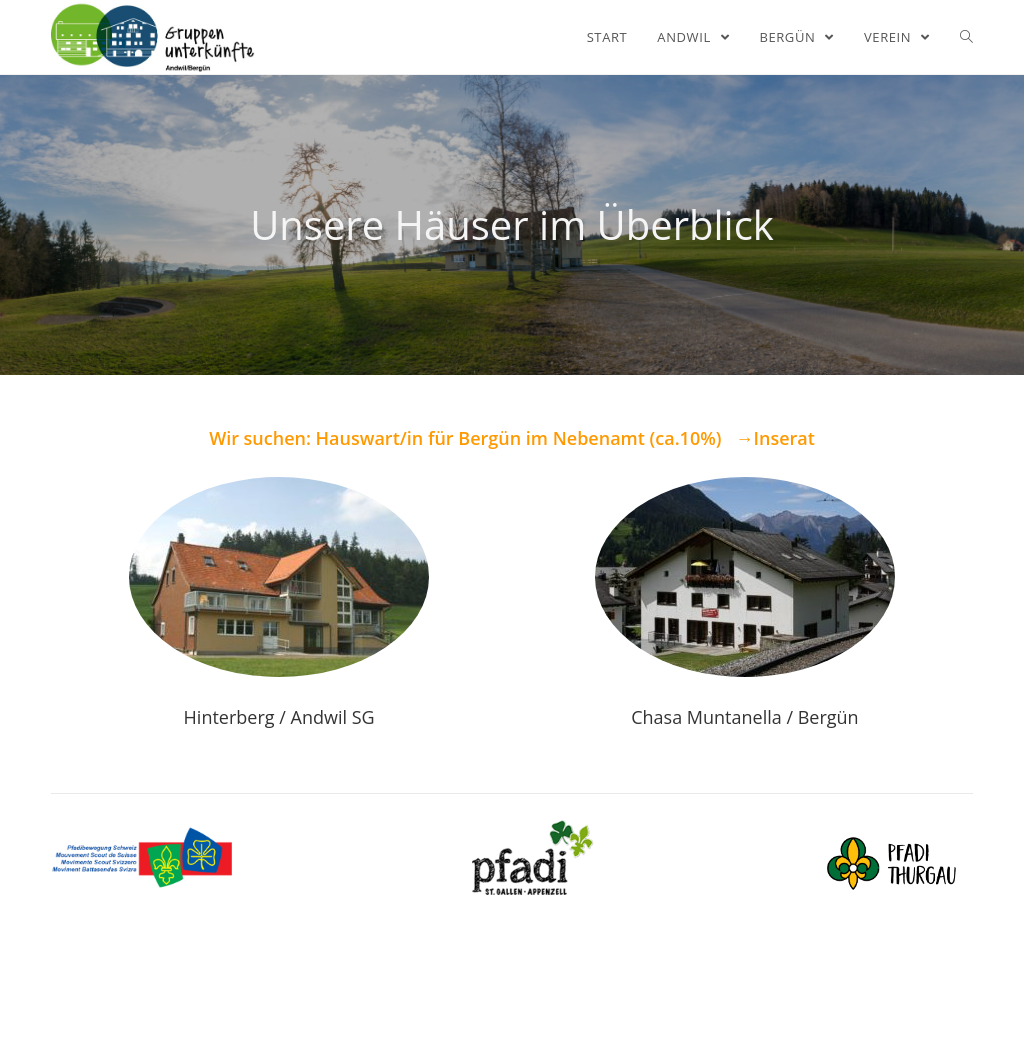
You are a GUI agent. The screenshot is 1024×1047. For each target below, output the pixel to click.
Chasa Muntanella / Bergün (744, 717)
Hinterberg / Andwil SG (279, 717)
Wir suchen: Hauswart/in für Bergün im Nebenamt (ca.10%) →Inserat (512, 438)
